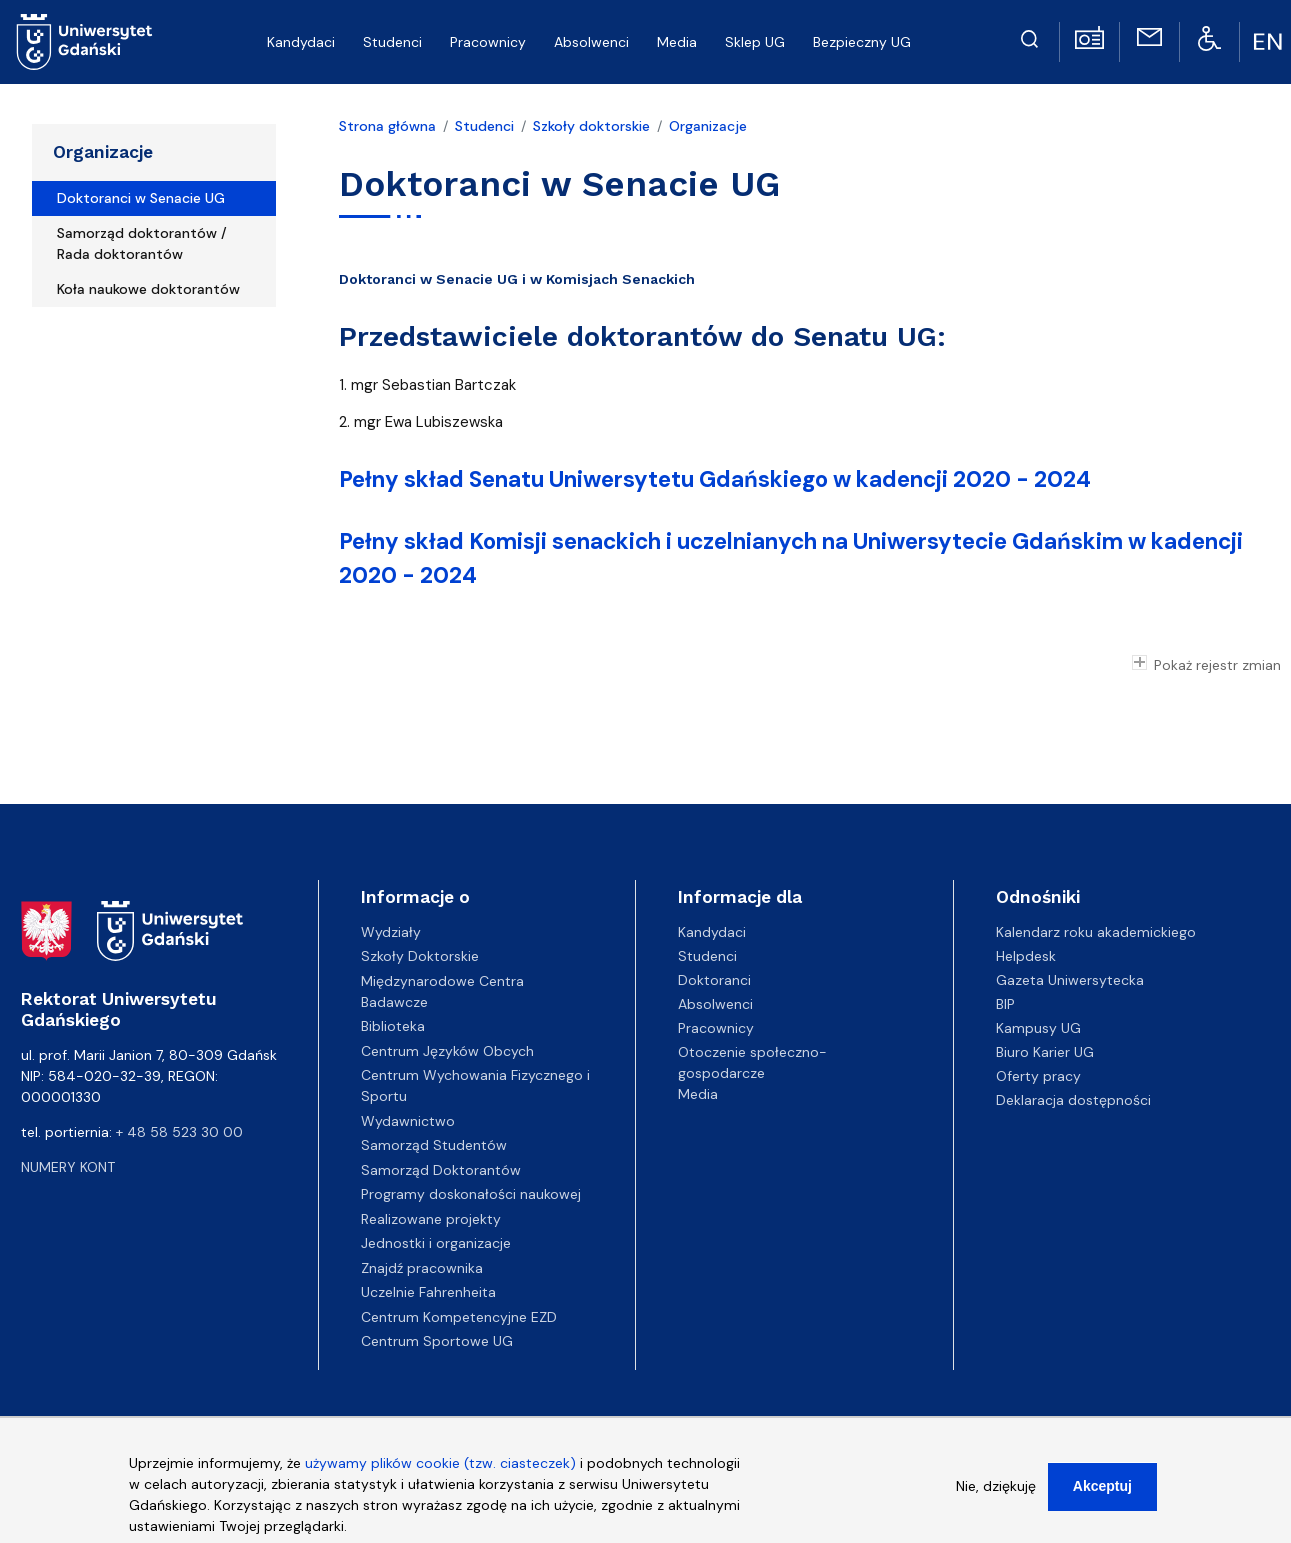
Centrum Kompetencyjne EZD (459, 1317)
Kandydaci (712, 932)
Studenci (484, 126)
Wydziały (391, 932)
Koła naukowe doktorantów (148, 289)
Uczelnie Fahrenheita (428, 1292)
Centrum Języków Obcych (447, 1051)
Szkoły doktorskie (591, 126)
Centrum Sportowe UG (437, 1341)
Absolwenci (715, 1004)
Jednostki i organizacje (436, 1243)
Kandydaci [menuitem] (301, 42)
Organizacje (103, 152)
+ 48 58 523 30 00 (179, 1132)
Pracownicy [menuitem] (488, 42)
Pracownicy (716, 1028)
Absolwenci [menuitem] (591, 42)
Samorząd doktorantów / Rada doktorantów (142, 243)
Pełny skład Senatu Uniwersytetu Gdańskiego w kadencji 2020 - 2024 (715, 479)
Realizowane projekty (431, 1219)
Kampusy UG (1038, 1028)
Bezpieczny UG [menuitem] (862, 42)
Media (698, 1094)
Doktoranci (714, 980)
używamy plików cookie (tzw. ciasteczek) (440, 1468)
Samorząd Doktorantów (441, 1170)
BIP (1005, 1004)
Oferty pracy (1038, 1076)
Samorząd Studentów (434, 1145)
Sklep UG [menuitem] (755, 42)
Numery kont (68, 1167)
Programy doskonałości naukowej (471, 1194)
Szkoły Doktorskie (420, 956)
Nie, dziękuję (996, 1491)
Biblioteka (393, 1026)
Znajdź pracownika (422, 1268)
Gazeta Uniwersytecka (1070, 980)
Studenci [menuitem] (392, 42)
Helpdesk (1026, 956)
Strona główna (387, 126)
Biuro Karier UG (1045, 1052)
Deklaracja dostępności (1073, 1100)
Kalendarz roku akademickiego (1096, 932)
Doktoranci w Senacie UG (141, 198)
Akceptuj (1102, 1491)
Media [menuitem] (677, 42)
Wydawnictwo (408, 1121)
